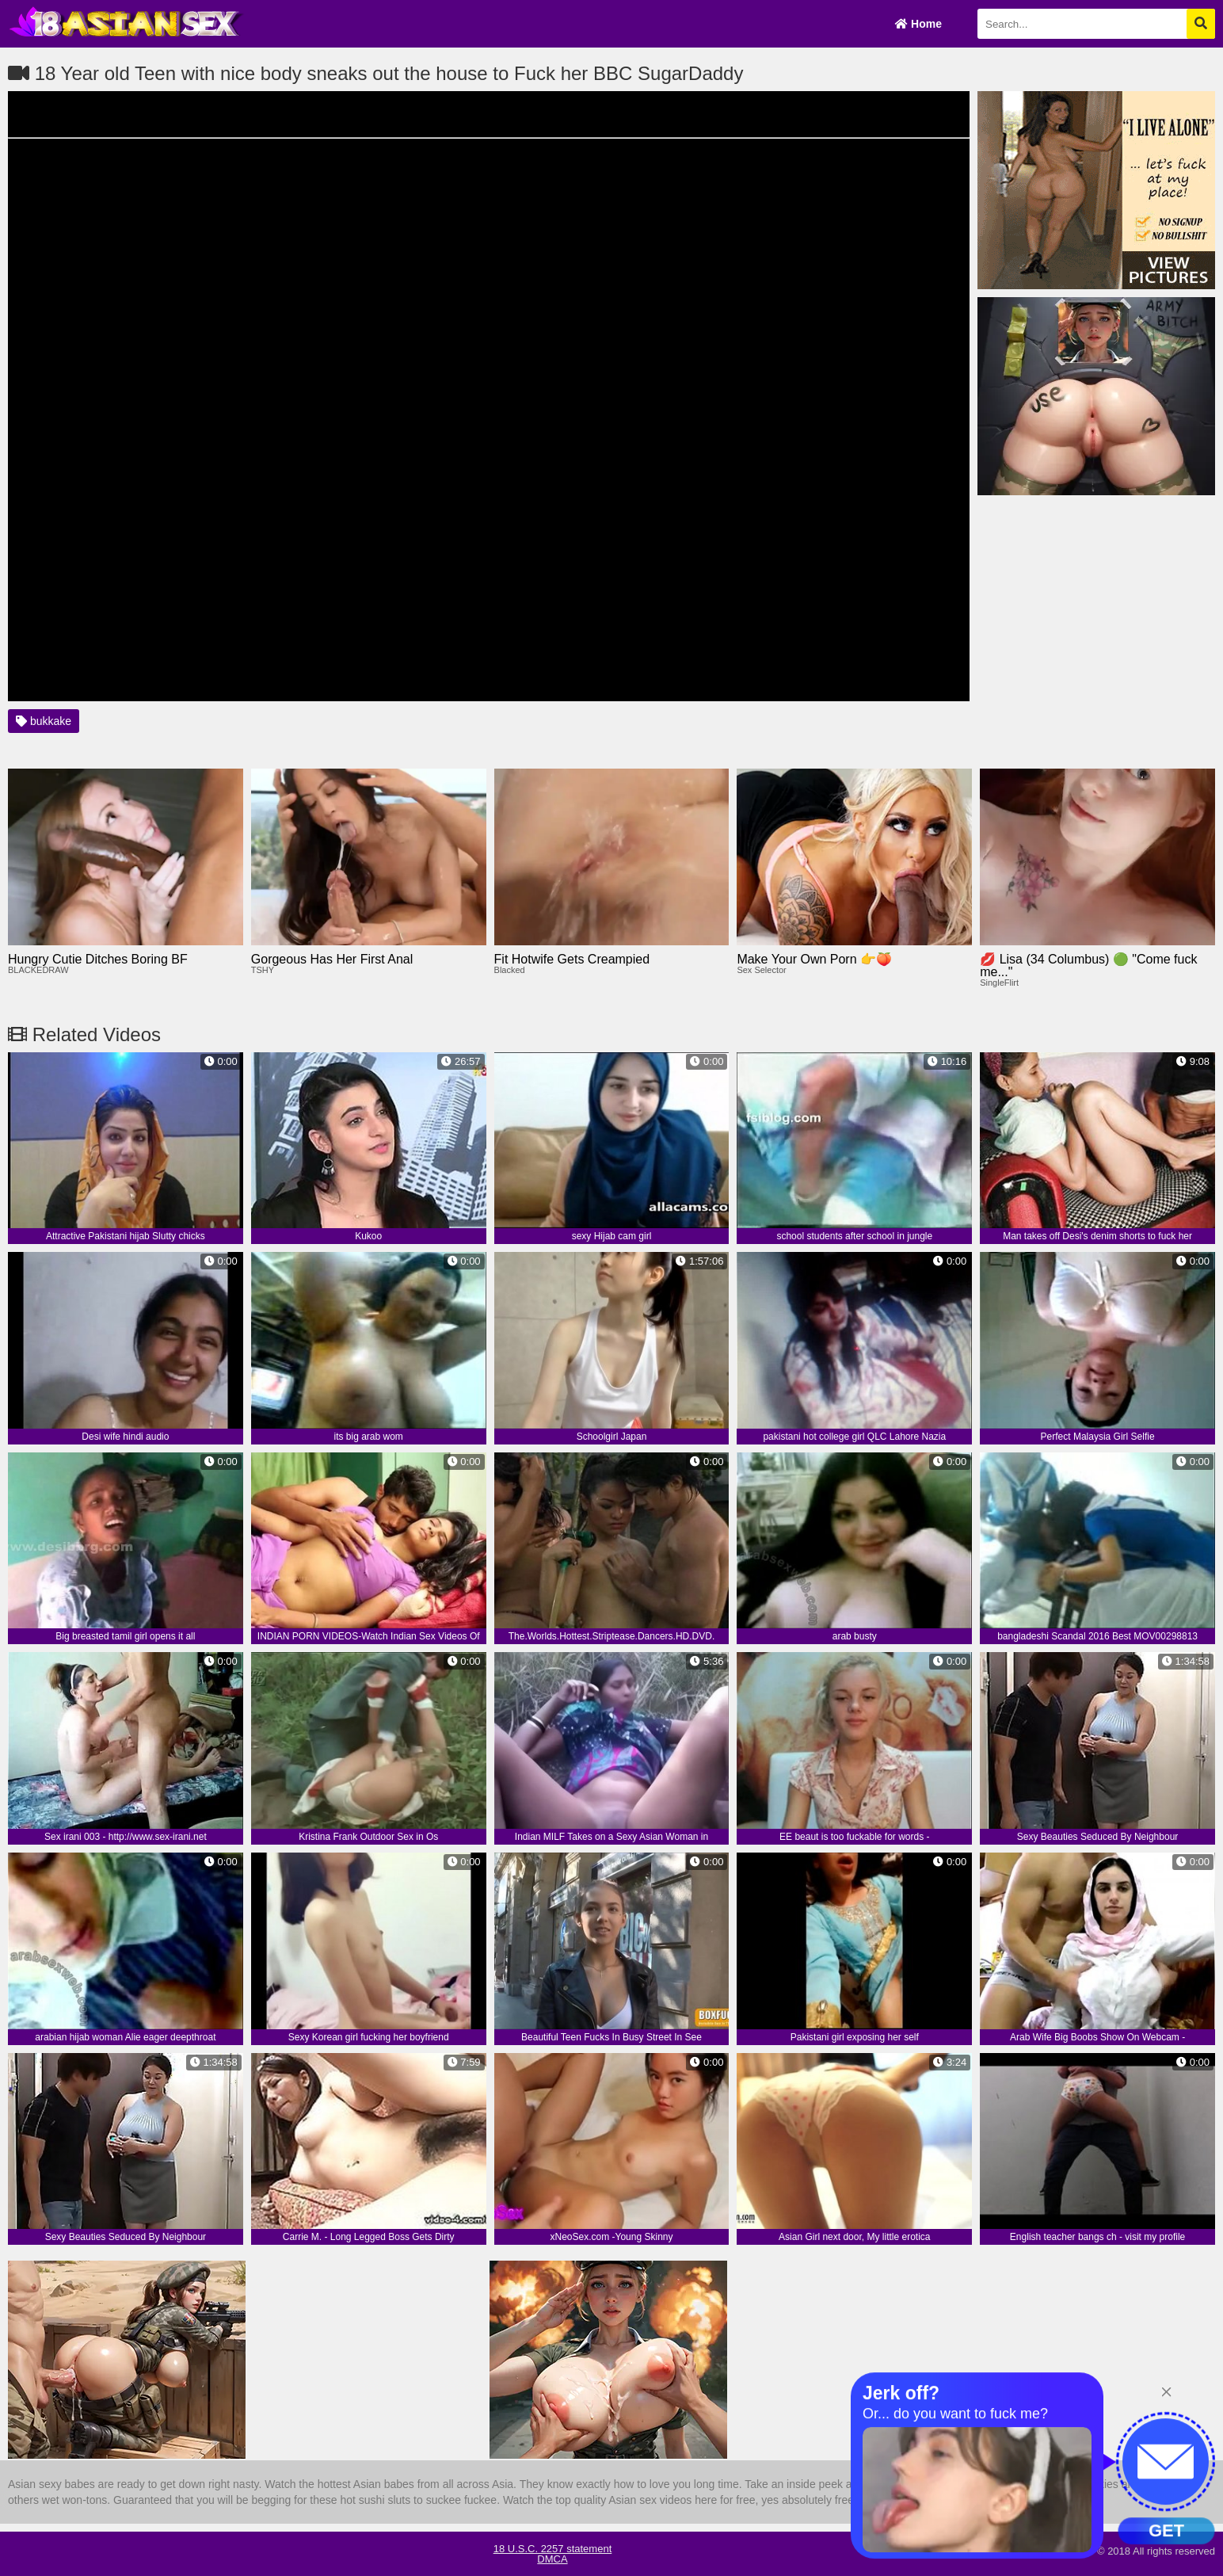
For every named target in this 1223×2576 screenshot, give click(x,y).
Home (918, 23)
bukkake (43, 721)
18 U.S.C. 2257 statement (552, 2549)
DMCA (552, 2559)
